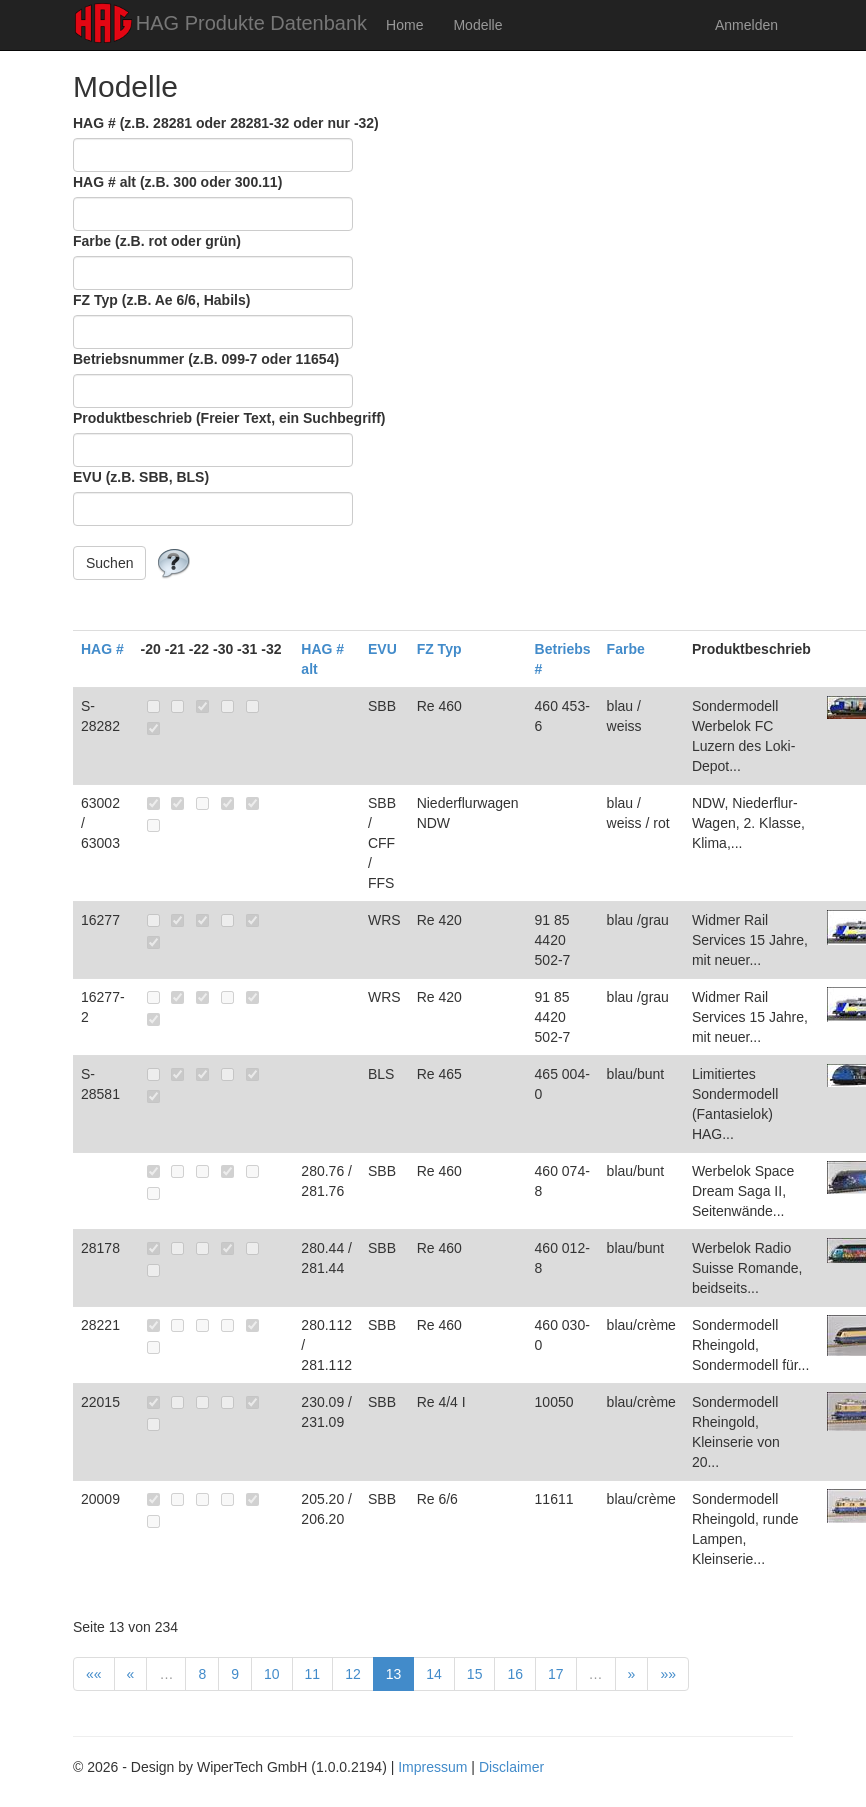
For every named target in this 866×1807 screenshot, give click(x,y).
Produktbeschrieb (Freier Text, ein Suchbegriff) (229, 418)
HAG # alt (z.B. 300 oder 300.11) (177, 182)
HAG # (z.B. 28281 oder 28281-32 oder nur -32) (226, 123)
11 (313, 1674)
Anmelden (746, 25)
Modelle (477, 25)
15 (475, 1674)
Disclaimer (511, 1767)
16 (515, 1674)
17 (556, 1674)
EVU (382, 649)
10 (272, 1674)
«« (94, 1674)
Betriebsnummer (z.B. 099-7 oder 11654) (206, 359)
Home (404, 25)
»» (668, 1674)
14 (434, 1674)
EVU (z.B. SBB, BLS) (141, 477)
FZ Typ (439, 649)
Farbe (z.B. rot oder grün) (157, 241)
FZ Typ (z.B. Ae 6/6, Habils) (161, 300)
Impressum (432, 1767)
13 (394, 1674)
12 (353, 1674)
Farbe (626, 649)
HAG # (102, 649)
